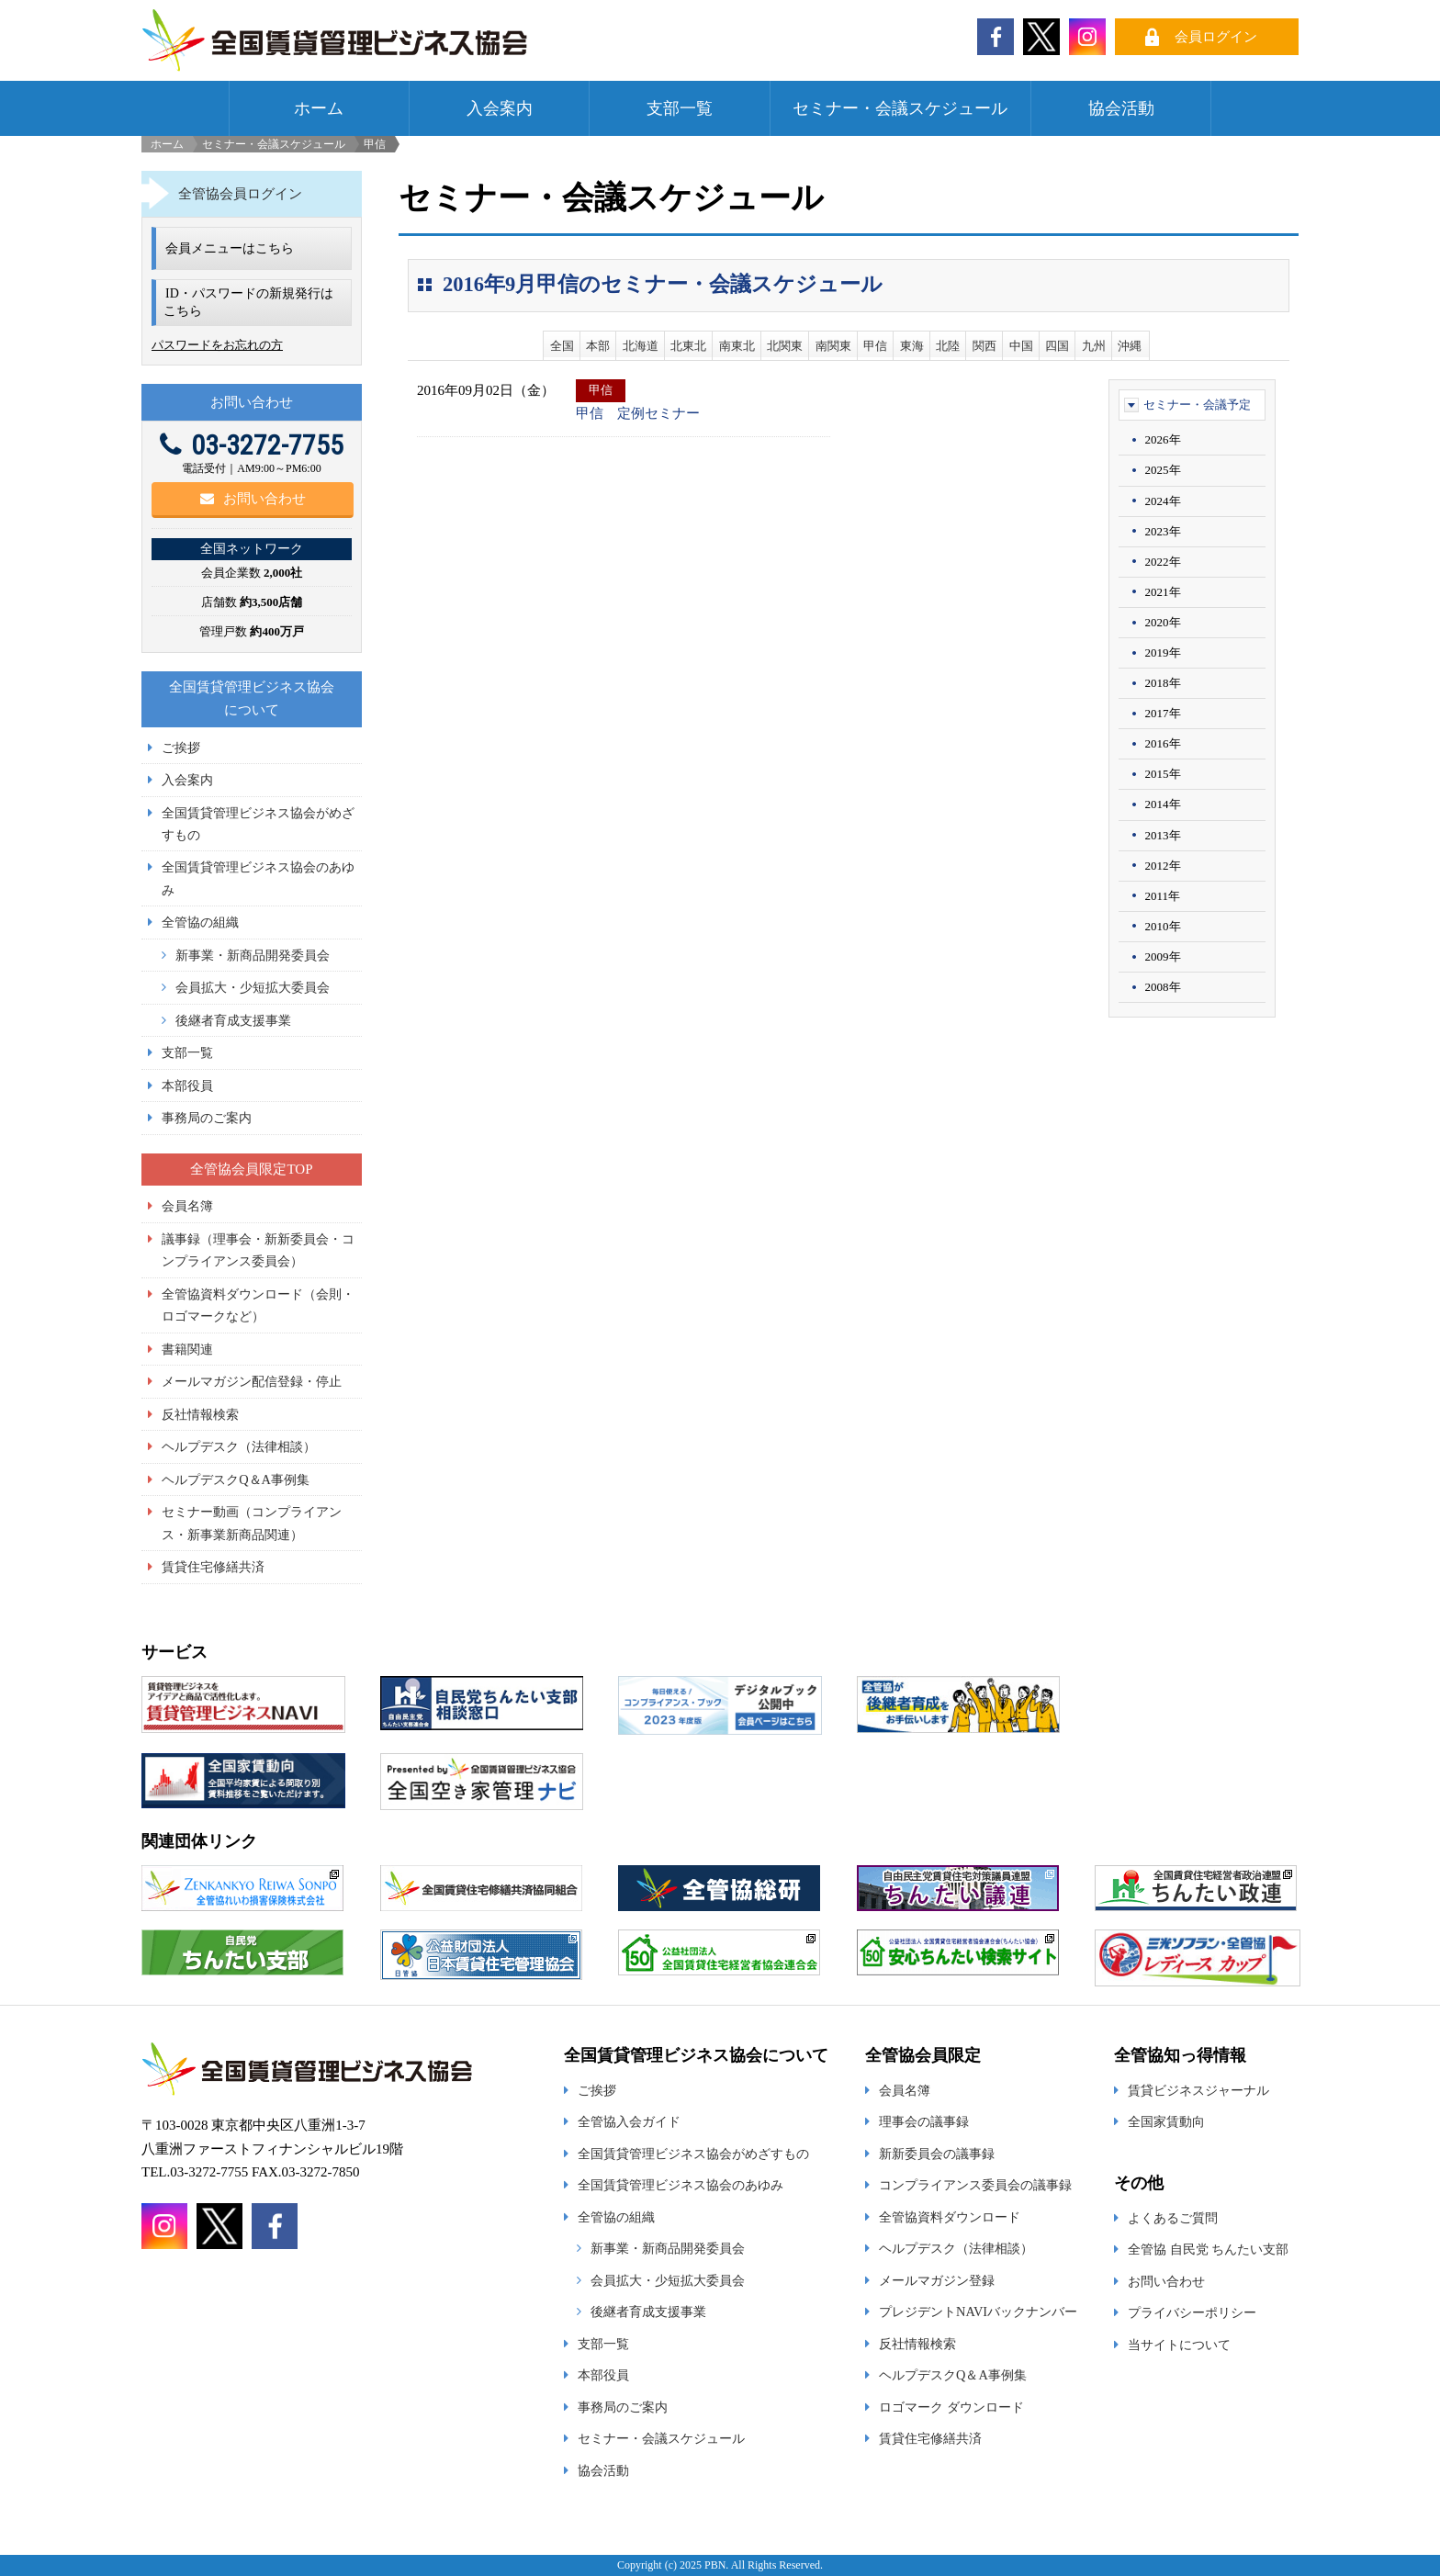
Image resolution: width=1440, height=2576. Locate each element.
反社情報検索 (200, 1414)
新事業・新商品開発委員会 (252, 955)
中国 (1021, 346)
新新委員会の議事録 (937, 2153)
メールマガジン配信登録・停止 (252, 1381)
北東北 (688, 346)
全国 (562, 346)
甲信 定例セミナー (638, 413)
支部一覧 (680, 108)
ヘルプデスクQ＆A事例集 (235, 1479)
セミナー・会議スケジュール (900, 108)
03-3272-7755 (251, 445)
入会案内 (500, 108)
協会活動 (1121, 108)
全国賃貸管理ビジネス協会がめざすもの (693, 2153)
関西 (984, 346)
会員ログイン (1216, 36)
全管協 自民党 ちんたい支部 (1208, 2249)
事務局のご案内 (207, 1117)
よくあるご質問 (1173, 2217)
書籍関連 (187, 1349)
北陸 (948, 346)
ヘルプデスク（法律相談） (239, 1446)
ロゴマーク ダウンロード (951, 2407)
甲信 (875, 346)
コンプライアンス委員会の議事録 (975, 2184)
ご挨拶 (181, 747)
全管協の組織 (200, 922)
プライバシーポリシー (1192, 2312)
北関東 (785, 346)
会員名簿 (187, 1205)
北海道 (640, 346)
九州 (1094, 346)
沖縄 (1130, 346)
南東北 (737, 346)
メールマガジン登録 (937, 2280)
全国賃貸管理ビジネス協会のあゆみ (680, 2184)
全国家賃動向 (1166, 2121)
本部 (598, 346)
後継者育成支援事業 (233, 1020)
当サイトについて (1179, 2344)
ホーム (318, 108)
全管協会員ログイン (240, 193)
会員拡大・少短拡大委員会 (252, 987)
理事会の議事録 (924, 2121)
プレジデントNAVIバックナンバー (978, 2311)
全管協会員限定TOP (251, 1169)
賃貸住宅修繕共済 (213, 1566)
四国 (1057, 346)
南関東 (833, 346)
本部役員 (187, 1085)
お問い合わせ (253, 498)
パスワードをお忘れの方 (217, 345)
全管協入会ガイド (629, 2121)
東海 (912, 346)
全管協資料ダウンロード (949, 2217)
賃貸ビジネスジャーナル (1198, 2090)
